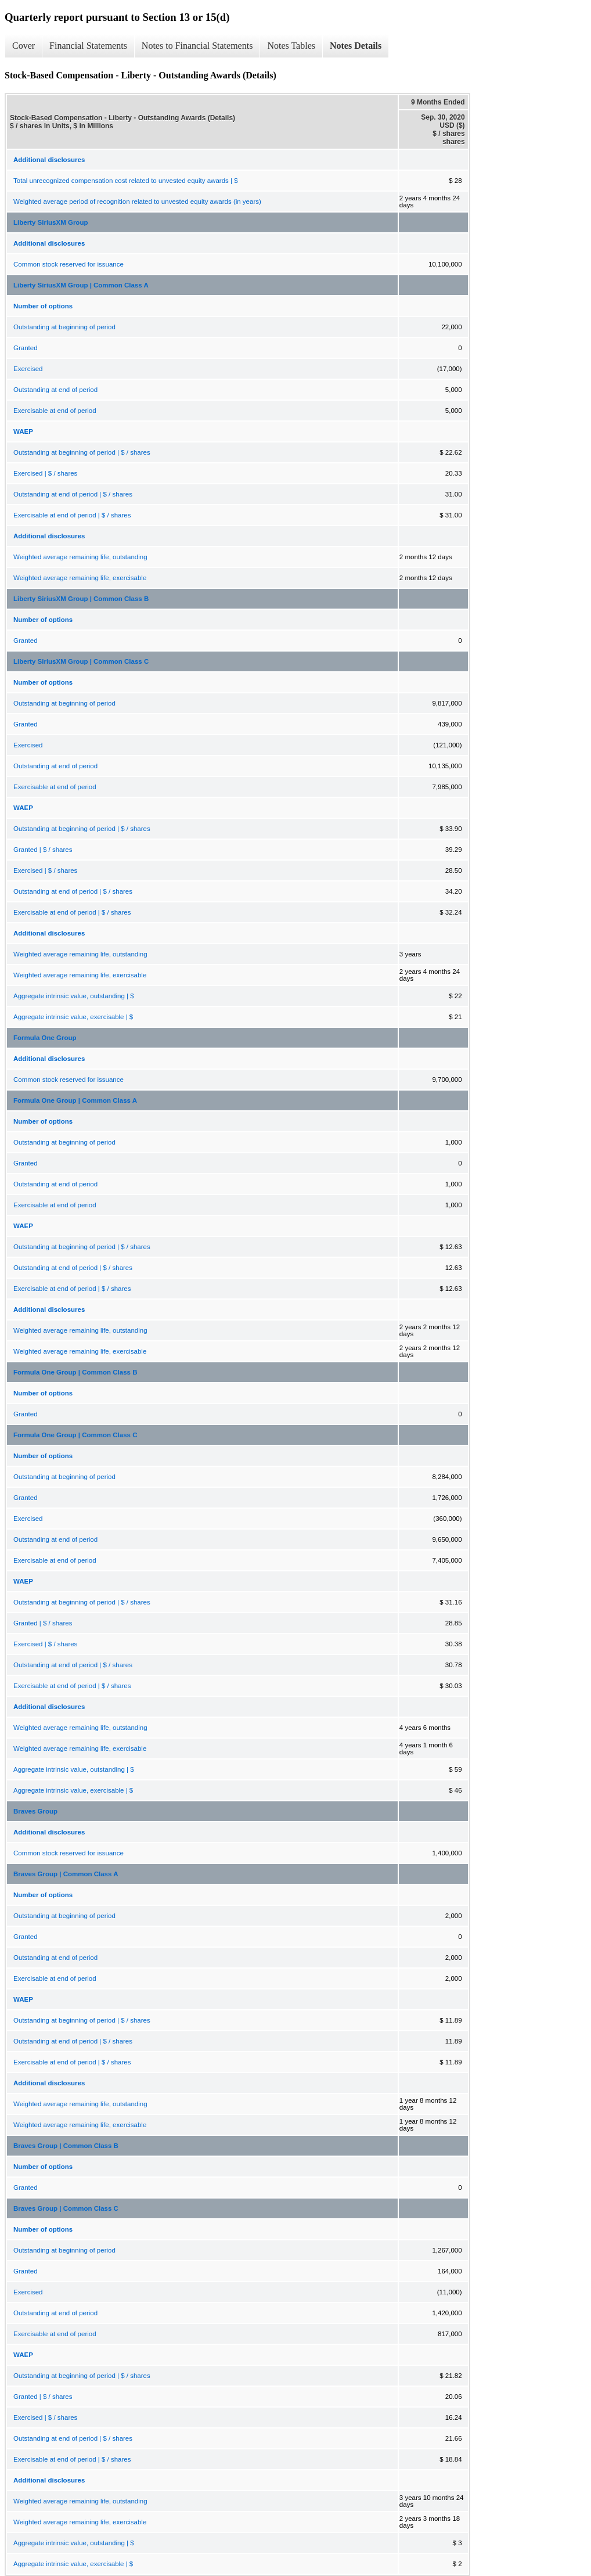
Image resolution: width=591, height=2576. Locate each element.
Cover (23, 46)
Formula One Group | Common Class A (75, 1100)
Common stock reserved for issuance (68, 264)
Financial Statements (88, 46)
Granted (25, 347)
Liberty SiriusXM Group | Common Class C (81, 661)
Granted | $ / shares (42, 849)
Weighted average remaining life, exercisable (79, 577)
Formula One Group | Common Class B (75, 1372)
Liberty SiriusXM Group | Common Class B (81, 598)
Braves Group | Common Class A (65, 1873)
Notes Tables (291, 46)
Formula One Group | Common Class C (75, 1434)
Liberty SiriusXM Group (50, 222)
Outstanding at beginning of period (64, 326)
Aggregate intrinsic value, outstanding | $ (73, 995)
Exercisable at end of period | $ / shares (72, 515)
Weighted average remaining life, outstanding (80, 556)
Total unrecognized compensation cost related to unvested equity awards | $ (125, 180)
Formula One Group (45, 1037)
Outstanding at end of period (55, 389)
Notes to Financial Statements (197, 46)
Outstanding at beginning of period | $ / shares (81, 452)
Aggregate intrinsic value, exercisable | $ (73, 1016)
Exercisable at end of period (54, 410)
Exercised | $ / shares (45, 473)
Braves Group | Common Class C (65, 2208)
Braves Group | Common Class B (65, 2145)
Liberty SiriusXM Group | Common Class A (81, 285)
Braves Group (35, 1811)
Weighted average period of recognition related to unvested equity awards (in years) (137, 201)
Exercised (28, 368)
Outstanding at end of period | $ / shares (72, 494)
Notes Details (355, 46)
